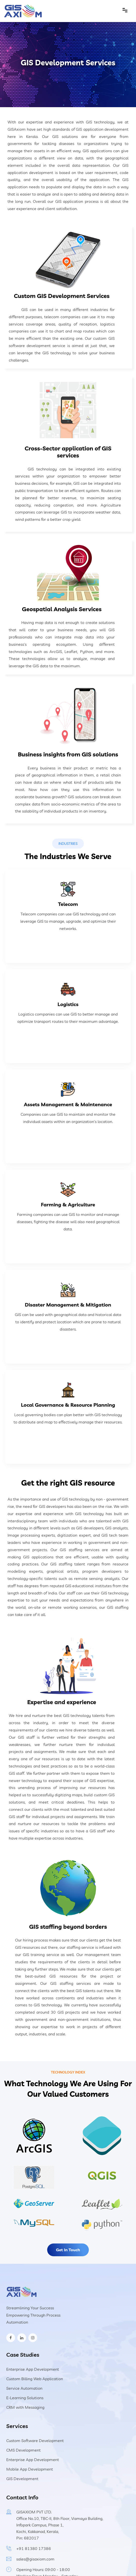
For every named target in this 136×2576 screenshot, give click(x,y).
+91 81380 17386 (33, 2548)
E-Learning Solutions (24, 2397)
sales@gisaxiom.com (35, 2558)
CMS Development (23, 2450)
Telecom (68, 904)
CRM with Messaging (25, 2407)
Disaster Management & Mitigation (68, 1305)
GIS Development (22, 2478)
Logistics (67, 1004)
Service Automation (24, 2388)
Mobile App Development (29, 2469)
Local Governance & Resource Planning (68, 1405)
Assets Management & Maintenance (68, 1104)
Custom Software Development (35, 2440)
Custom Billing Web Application (34, 2378)
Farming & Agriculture (68, 1204)
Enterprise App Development (32, 2369)
